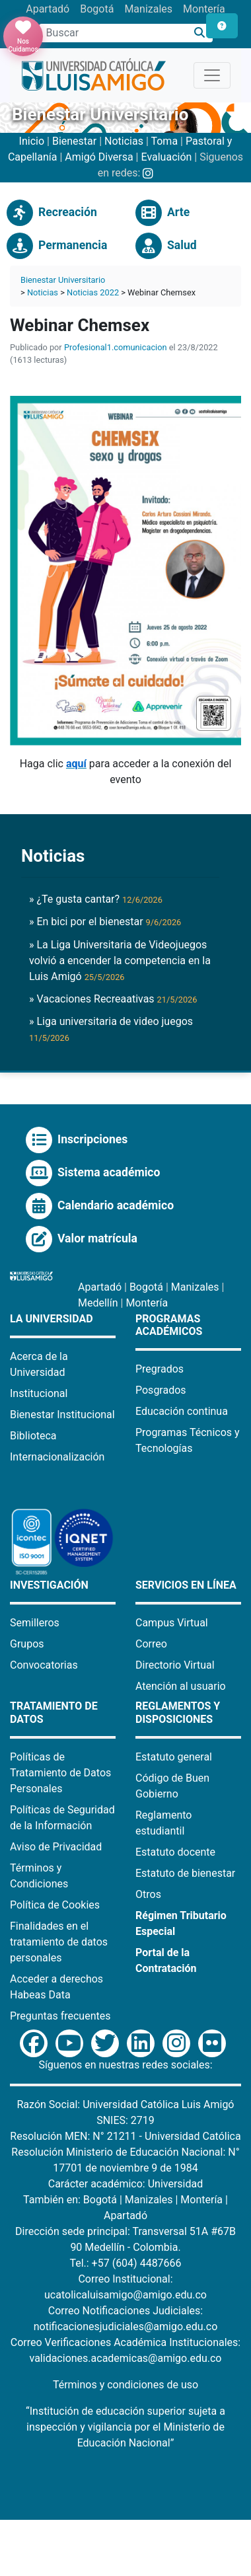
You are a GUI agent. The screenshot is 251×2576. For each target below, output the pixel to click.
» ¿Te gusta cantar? (95, 899)
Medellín (98, 1303)
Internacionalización (57, 1457)
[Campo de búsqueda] (113, 33)
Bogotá (97, 9)
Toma (164, 141)
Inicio (31, 141)
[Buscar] (200, 33)
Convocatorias (44, 1665)
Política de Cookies (55, 1905)
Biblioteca (33, 1435)
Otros (148, 1894)
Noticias (123, 141)
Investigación (49, 1585)
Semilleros (34, 1622)
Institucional (38, 1393)
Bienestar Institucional (62, 1414)
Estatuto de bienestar (185, 1873)
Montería (204, 9)
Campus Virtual (171, 1622)
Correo (151, 1644)
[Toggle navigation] (212, 75)
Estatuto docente (175, 1852)
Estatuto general (173, 1757)
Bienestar (74, 141)
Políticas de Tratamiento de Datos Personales (60, 1773)
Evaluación (166, 157)
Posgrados (160, 1390)
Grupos (27, 1644)
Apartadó (47, 9)
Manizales (148, 9)
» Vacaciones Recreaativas (113, 999)
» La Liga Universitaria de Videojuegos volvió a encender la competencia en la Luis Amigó (120, 960)
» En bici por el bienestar (105, 921)
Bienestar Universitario (62, 280)
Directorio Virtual (175, 1665)
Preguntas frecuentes (60, 2016)
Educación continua (181, 1411)
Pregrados (159, 1369)
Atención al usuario (180, 1686)
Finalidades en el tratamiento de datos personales (59, 1942)
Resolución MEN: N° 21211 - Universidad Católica (125, 2136)
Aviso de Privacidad (56, 1846)
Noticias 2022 (93, 292)
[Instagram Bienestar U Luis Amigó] (148, 173)
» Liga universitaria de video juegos (111, 1029)
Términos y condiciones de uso (125, 2384)
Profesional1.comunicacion (115, 347)
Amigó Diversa (99, 157)
